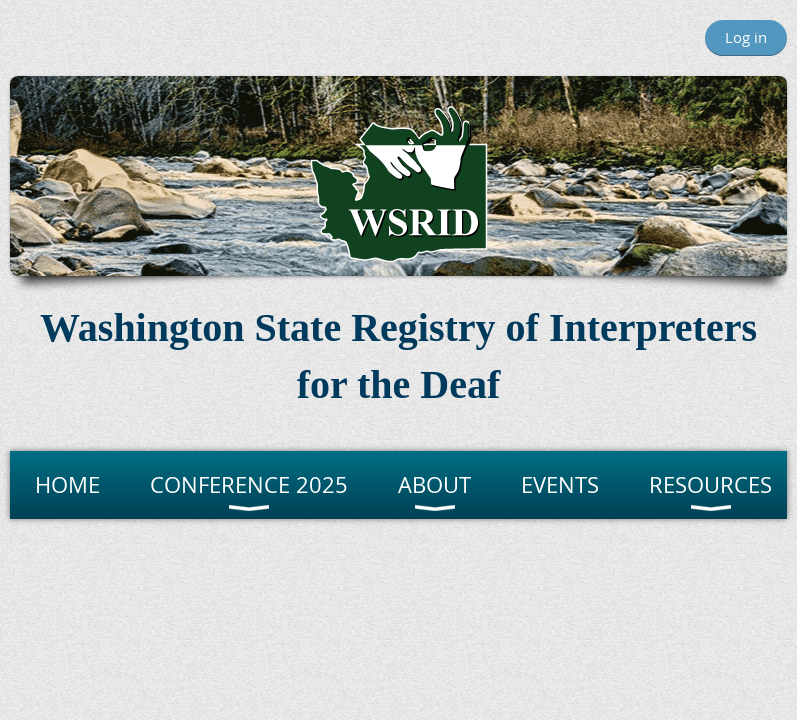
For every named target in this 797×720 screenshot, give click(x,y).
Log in (746, 37)
